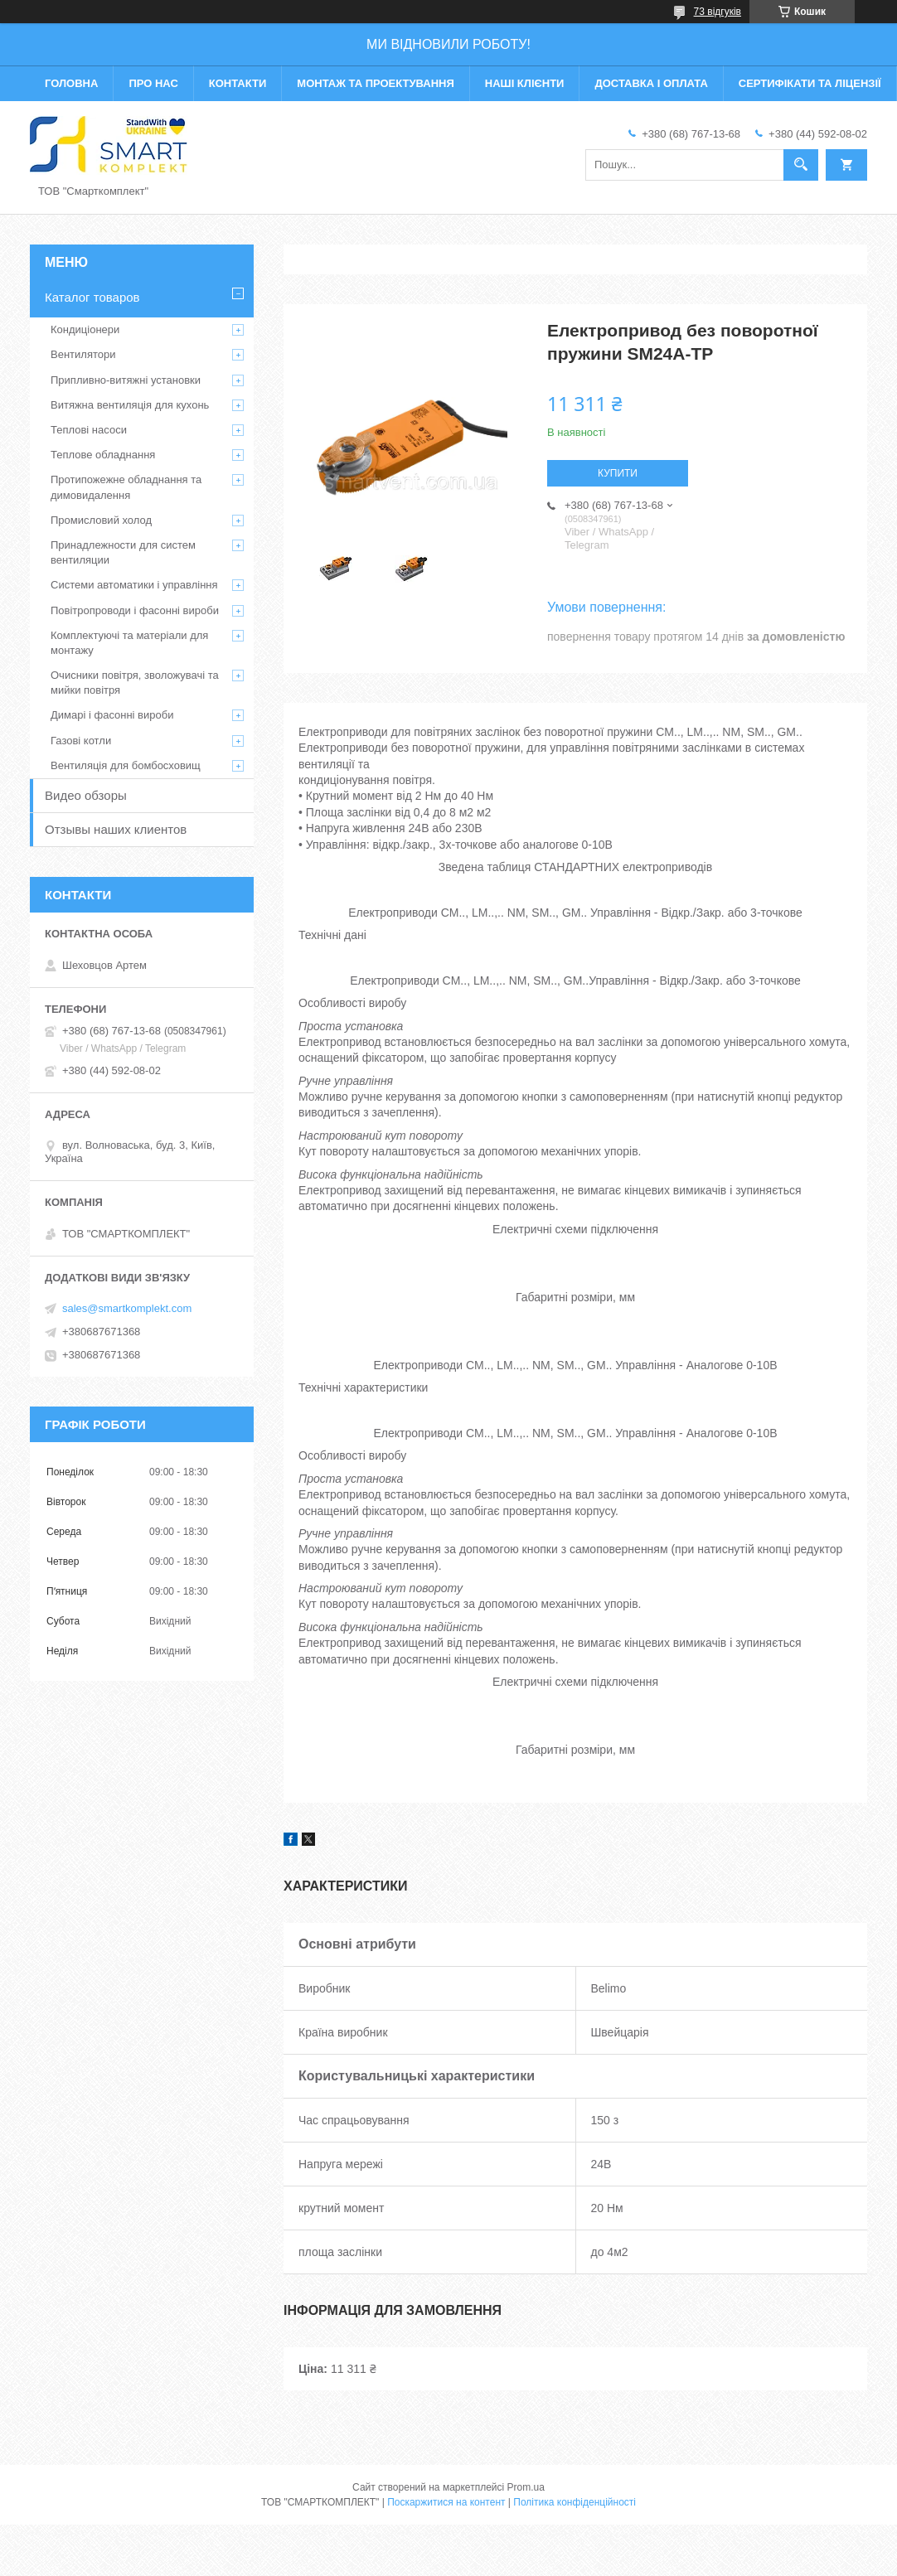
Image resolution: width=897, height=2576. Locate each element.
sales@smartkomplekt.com (127, 1308)
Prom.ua (526, 2487)
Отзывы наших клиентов (116, 829)
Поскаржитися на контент (446, 2502)
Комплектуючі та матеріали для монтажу (129, 642)
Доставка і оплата (650, 83)
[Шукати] (800, 165)
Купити (618, 473)
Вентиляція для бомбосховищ (126, 765)
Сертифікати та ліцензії (810, 83)
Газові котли (81, 740)
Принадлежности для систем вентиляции (123, 552)
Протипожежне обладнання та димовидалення (126, 487)
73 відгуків (717, 11)
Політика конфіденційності (574, 2502)
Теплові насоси (89, 430)
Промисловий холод (101, 520)
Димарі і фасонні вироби (112, 715)
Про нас (152, 83)
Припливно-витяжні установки (126, 380)
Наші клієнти (525, 83)
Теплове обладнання (103, 454)
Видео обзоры (86, 795)
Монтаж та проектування (375, 83)
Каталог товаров (92, 297)
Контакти (238, 83)
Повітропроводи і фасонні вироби (135, 610)
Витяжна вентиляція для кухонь (130, 405)
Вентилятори (83, 354)
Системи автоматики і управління (134, 585)
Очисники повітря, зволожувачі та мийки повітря (135, 682)
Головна (71, 83)
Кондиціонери (85, 329)
